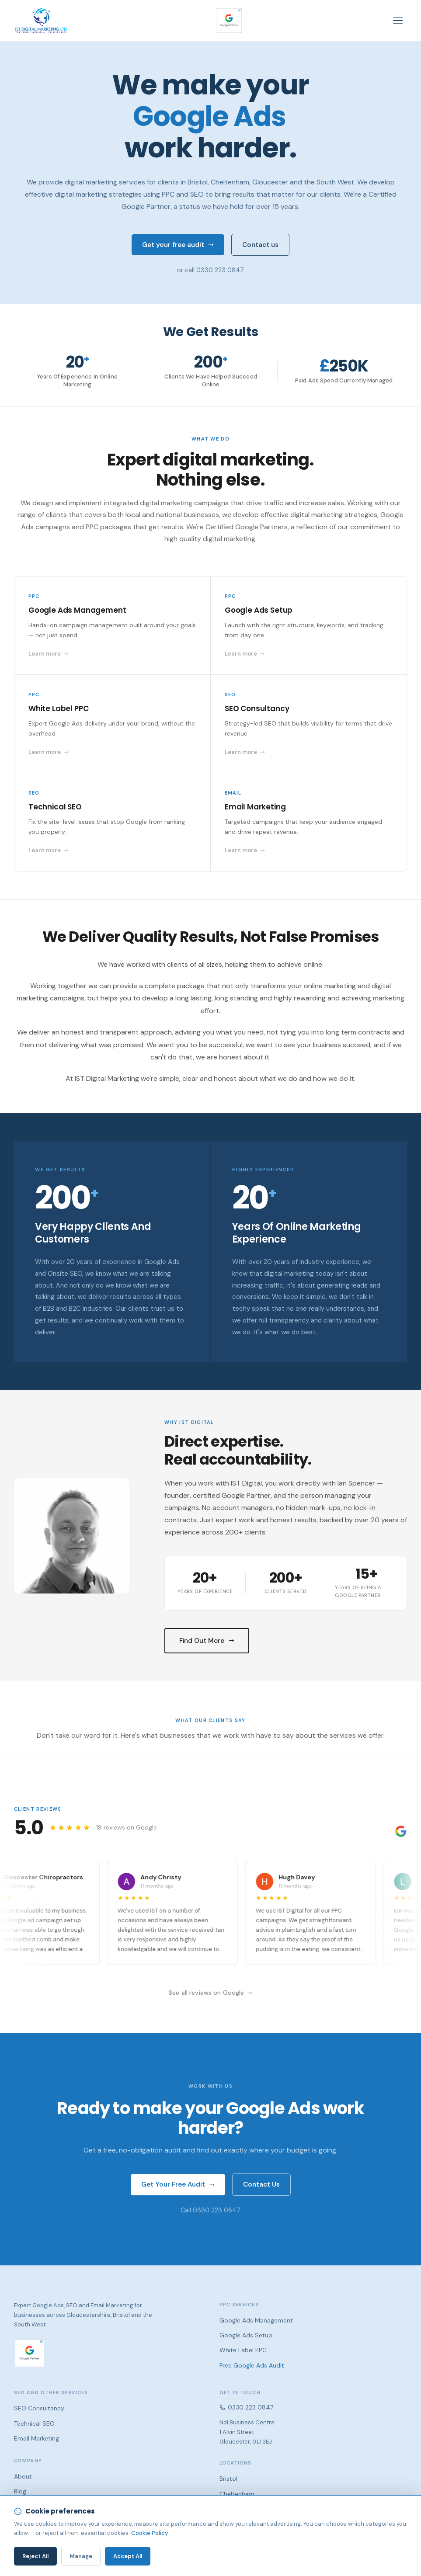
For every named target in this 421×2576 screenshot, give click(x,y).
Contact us (260, 244)
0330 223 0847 (246, 2407)
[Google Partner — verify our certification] (229, 20)
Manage (81, 2556)
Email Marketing (36, 2438)
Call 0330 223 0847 (210, 2210)
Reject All (35, 2556)
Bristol (228, 2478)
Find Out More (206, 1640)
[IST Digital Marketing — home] (41, 20)
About (23, 2476)
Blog (20, 2491)
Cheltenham (236, 2494)
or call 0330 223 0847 (210, 270)
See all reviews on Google (210, 1992)
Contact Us (261, 2184)
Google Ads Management (256, 2320)
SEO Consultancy (39, 2408)
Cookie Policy (149, 2533)
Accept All (127, 2556)
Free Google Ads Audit (251, 2365)
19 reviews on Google (126, 1827)
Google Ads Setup (245, 2335)
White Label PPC (243, 2350)
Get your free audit (178, 244)
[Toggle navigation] (398, 20)
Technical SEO (34, 2423)
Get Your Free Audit (178, 2184)
